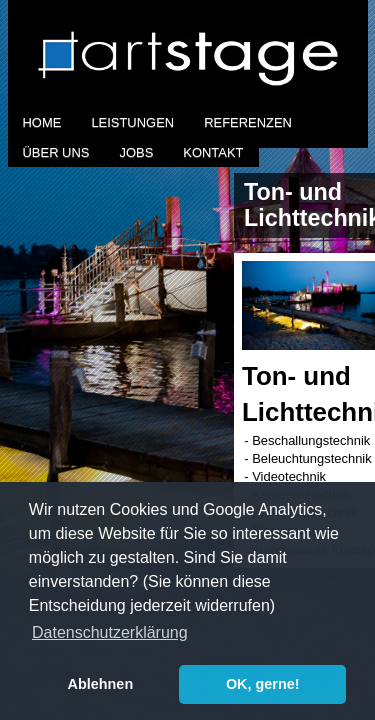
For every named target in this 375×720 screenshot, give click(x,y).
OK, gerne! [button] (263, 684)
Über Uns (56, 152)
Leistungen (132, 122)
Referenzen (248, 122)
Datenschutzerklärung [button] (110, 632)
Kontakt (213, 152)
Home (42, 122)
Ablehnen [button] (101, 684)
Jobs (136, 152)
